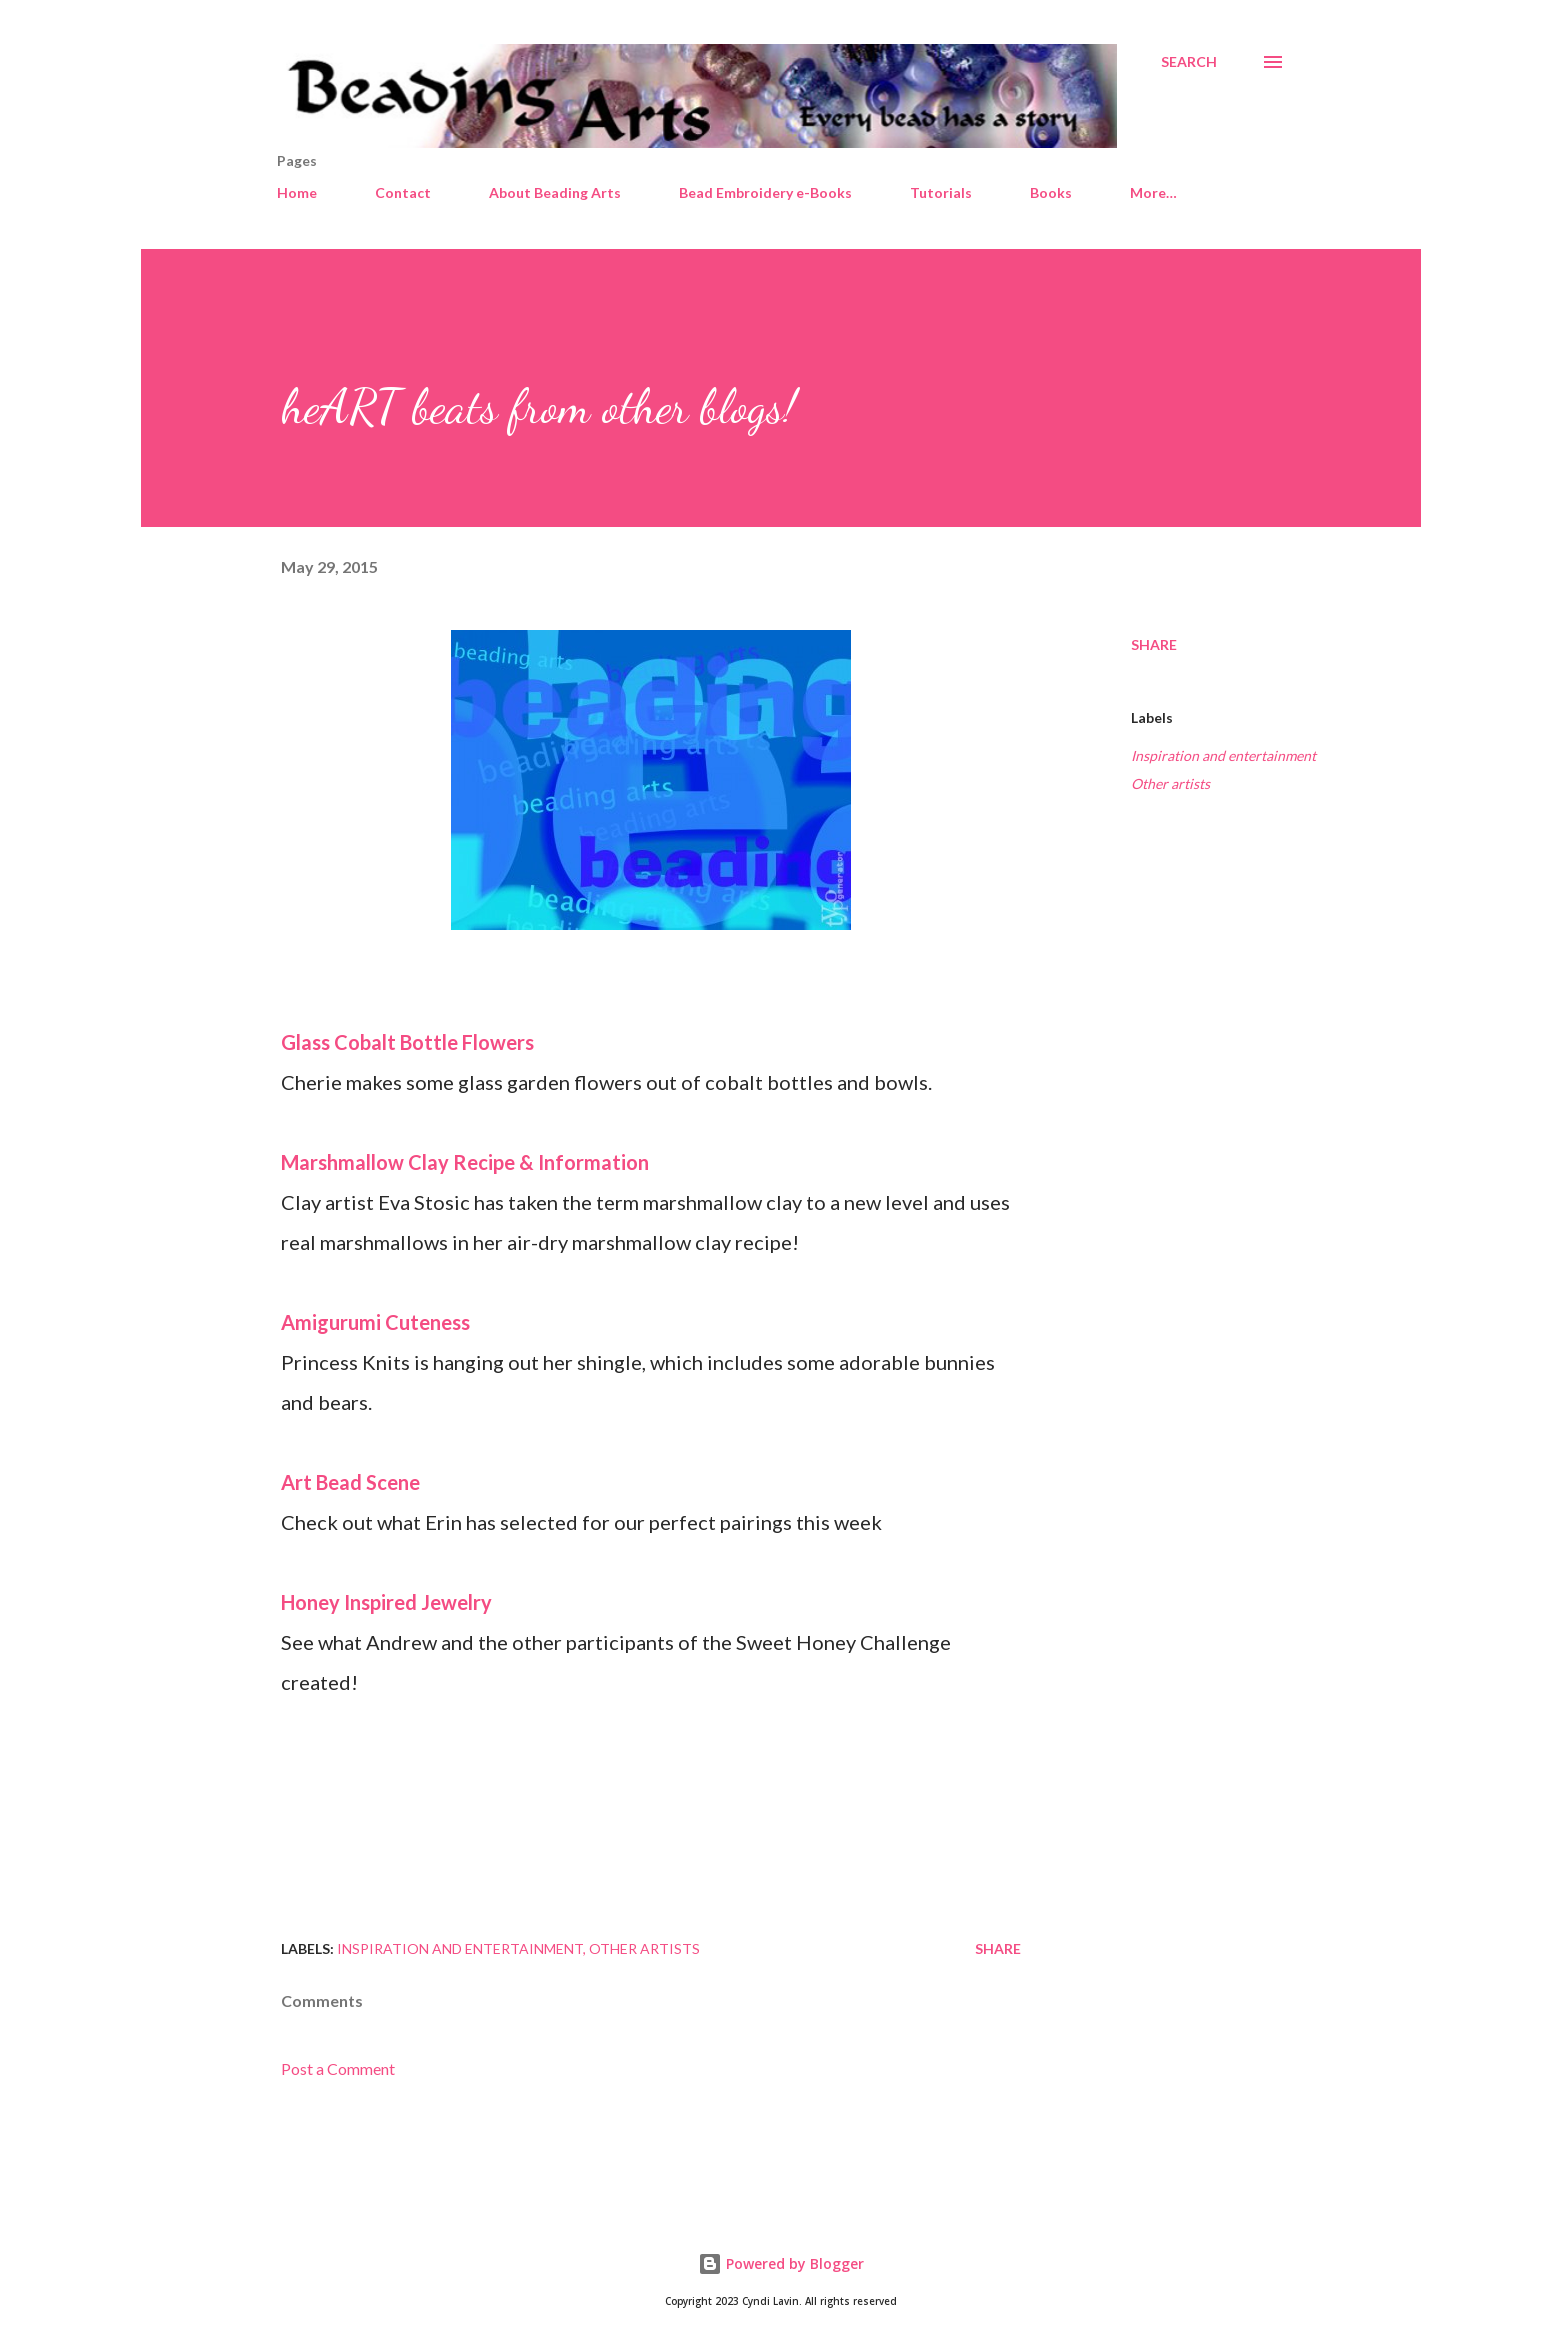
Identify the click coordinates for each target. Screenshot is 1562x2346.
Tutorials (941, 192)
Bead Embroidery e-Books (765, 192)
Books (1051, 192)
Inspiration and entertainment (1223, 755)
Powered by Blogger (781, 2263)
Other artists (1170, 783)
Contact (403, 192)
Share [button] (1154, 644)
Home (297, 192)
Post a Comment (338, 2068)
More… (1153, 192)
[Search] (1189, 62)
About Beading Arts (555, 192)
